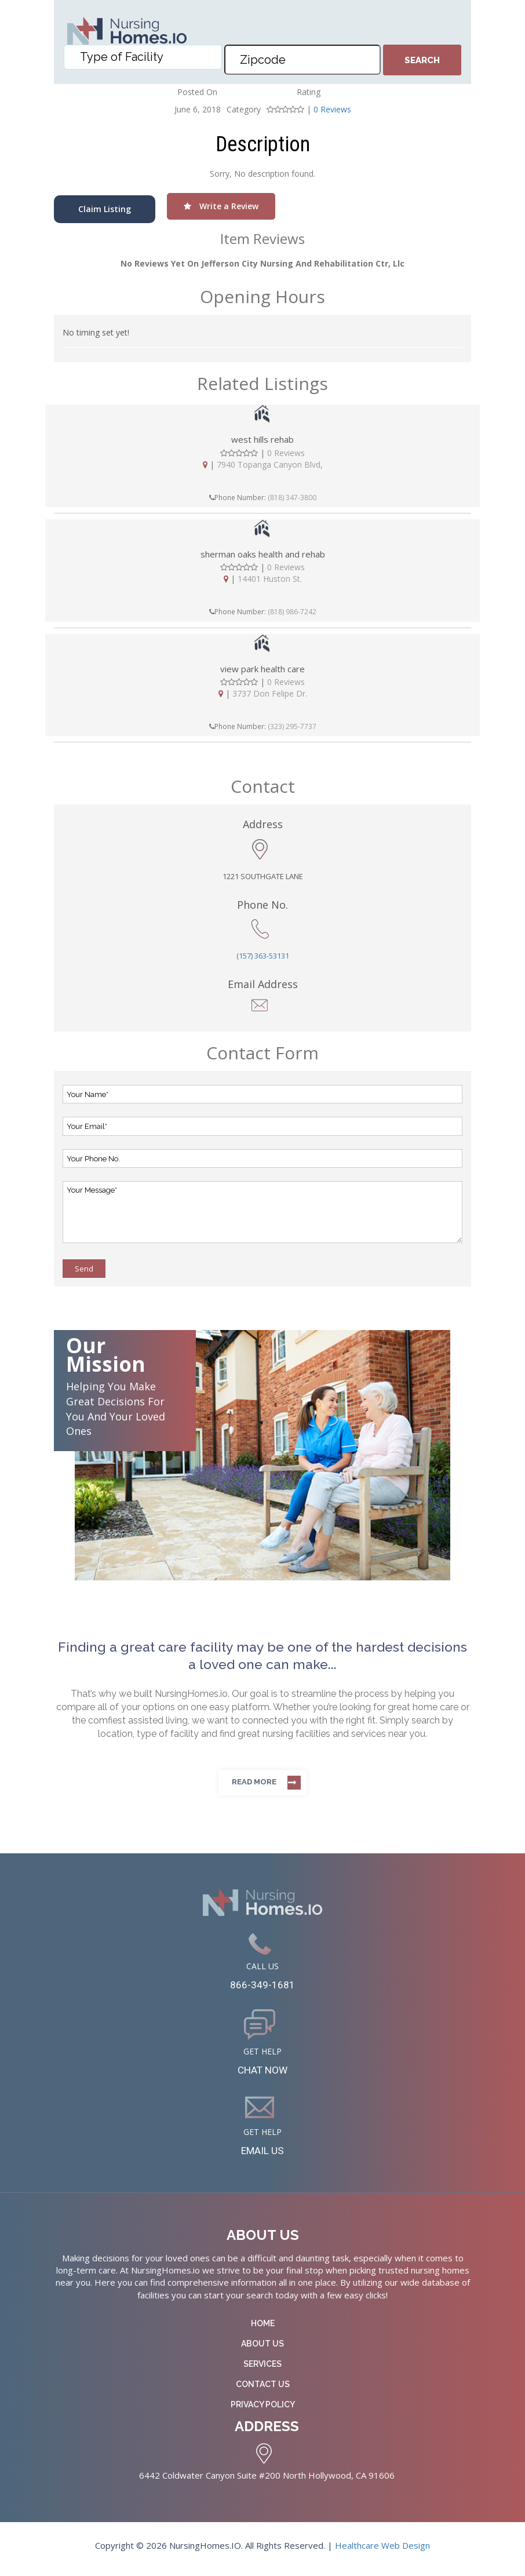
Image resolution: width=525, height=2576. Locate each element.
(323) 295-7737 (292, 726)
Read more (254, 1781)
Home (263, 2330)
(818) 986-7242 (292, 612)
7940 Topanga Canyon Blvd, (270, 464)
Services (262, 2370)
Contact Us (263, 2391)
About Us (262, 2350)
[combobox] (142, 64)
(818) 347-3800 (292, 497)
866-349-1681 (262, 1986)
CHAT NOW (263, 2074)
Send (84, 1268)
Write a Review (221, 206)
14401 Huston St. (270, 578)
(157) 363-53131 (262, 955)
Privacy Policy (263, 2411)
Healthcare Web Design (382, 2552)
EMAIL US (263, 2156)
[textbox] (145, 64)
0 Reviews (332, 109)
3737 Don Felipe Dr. (269, 693)
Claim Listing (104, 208)
